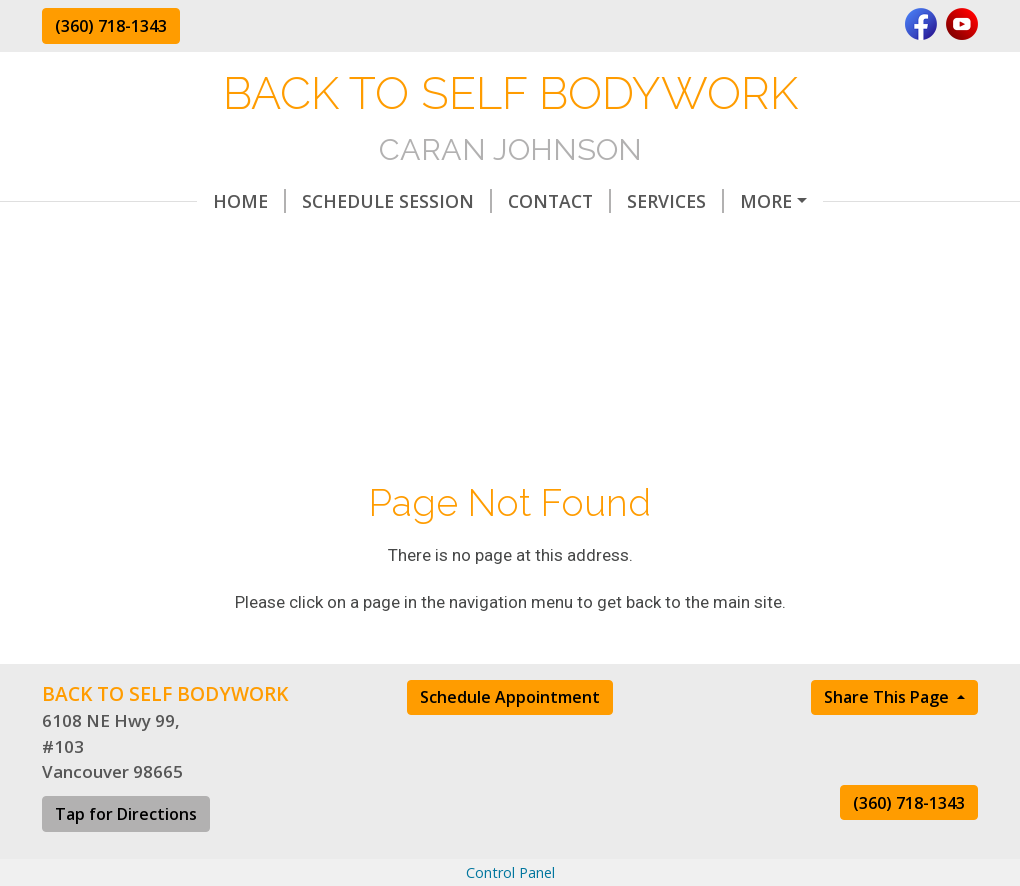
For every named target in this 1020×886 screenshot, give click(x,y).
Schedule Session (242, 201)
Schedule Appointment (510, 739)
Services (520, 201)
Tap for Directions (126, 856)
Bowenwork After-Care (709, 201)
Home (94, 201)
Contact (404, 201)
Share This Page (888, 739)
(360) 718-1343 (111, 26)
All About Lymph (150, 243)
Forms (521, 243)
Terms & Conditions (366, 243)
